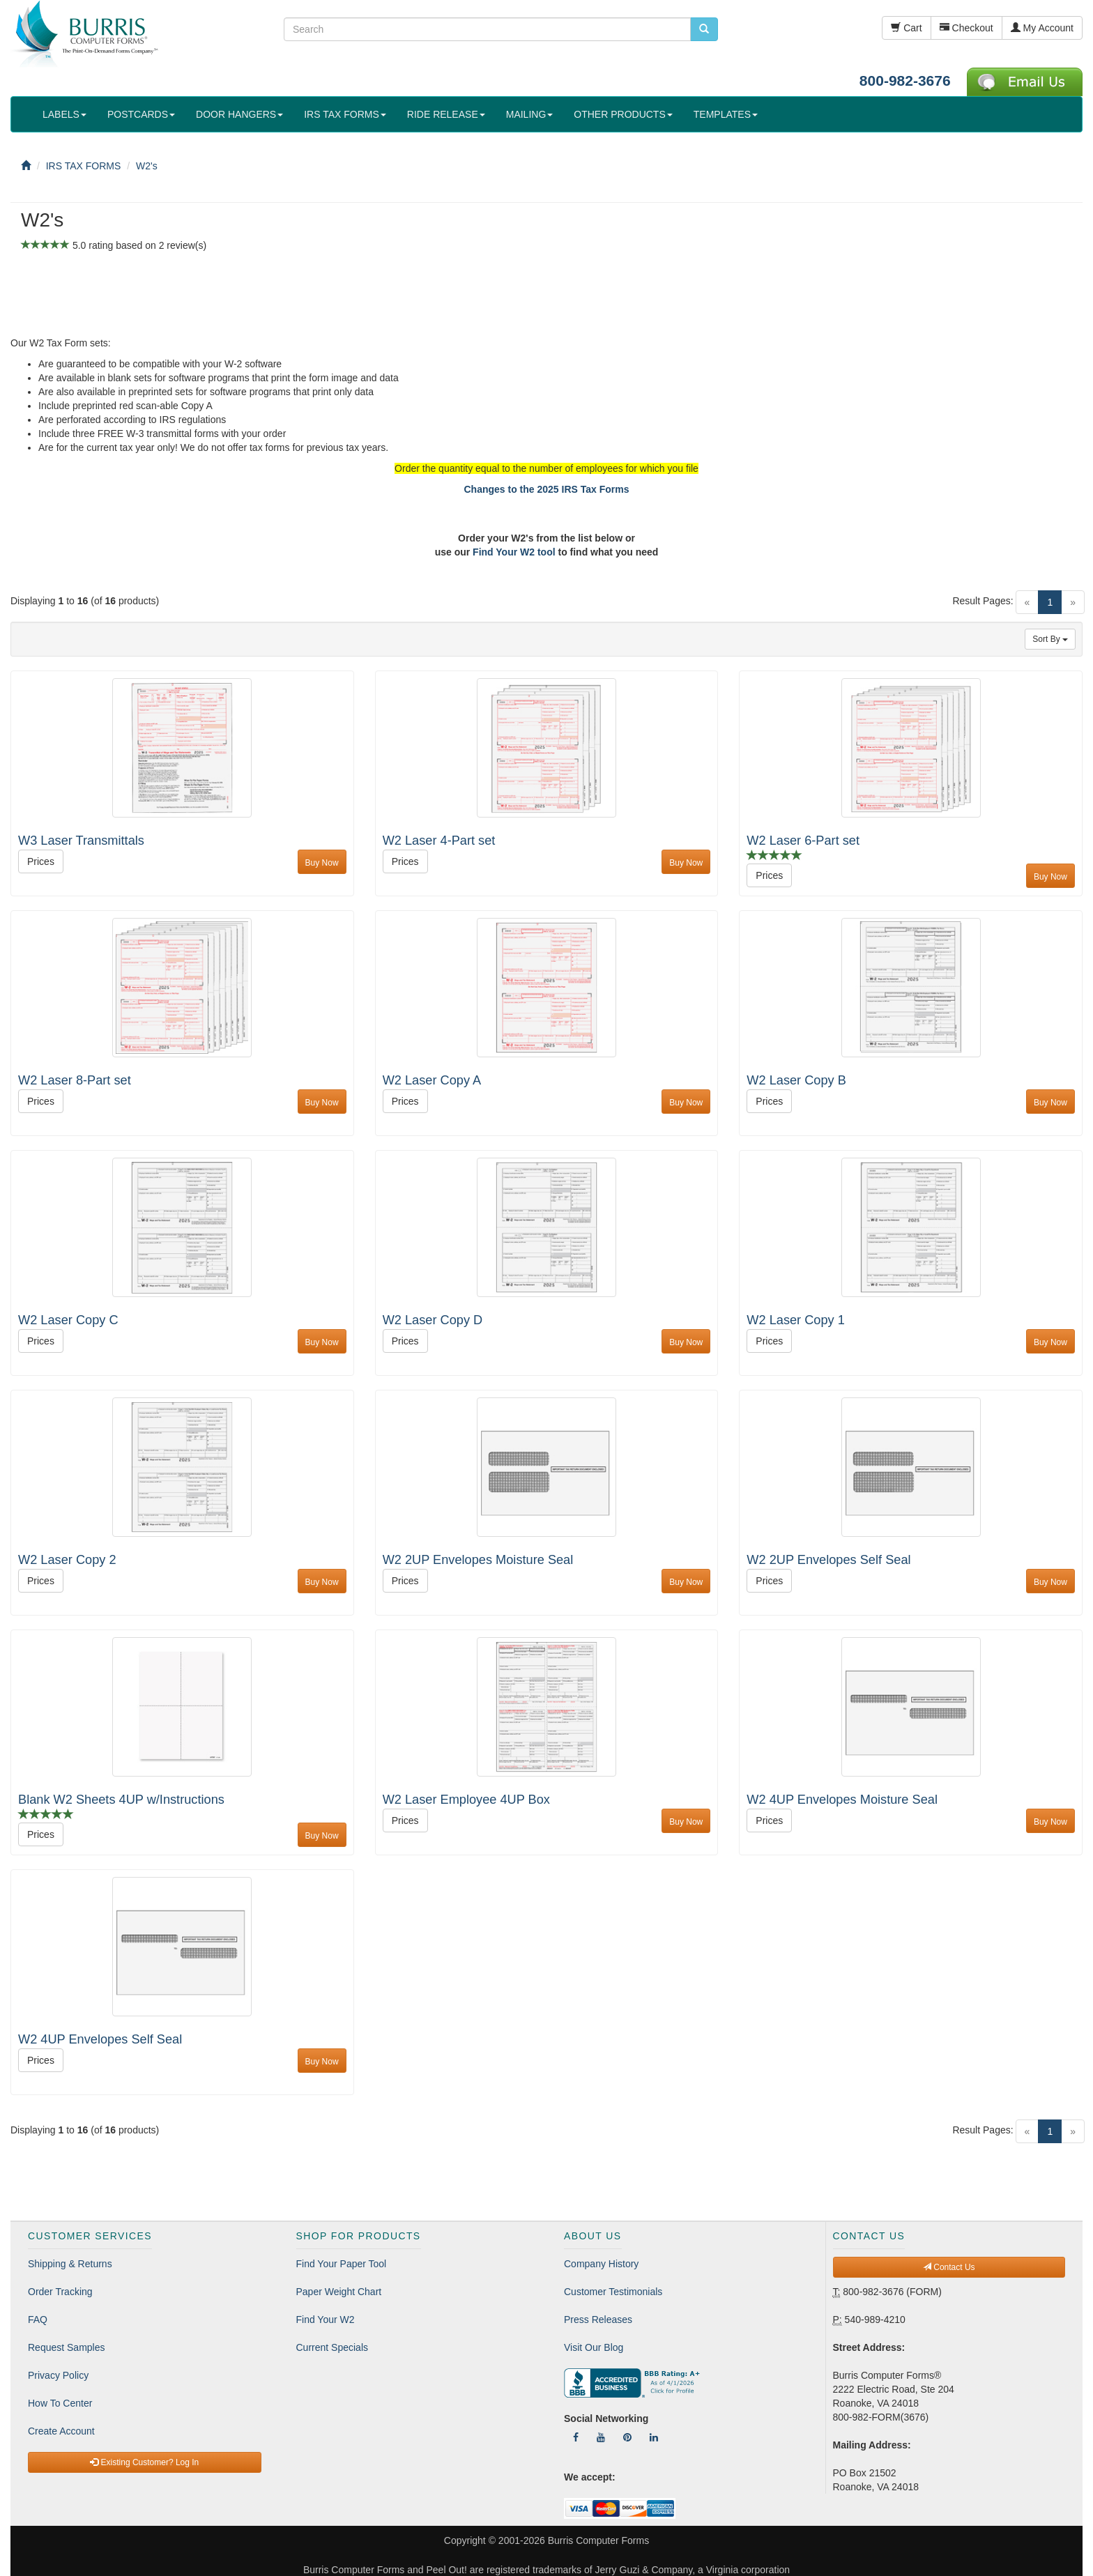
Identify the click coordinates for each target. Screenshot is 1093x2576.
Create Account (61, 2431)
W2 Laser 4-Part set (439, 841)
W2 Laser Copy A (432, 1080)
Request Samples (66, 2347)
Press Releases (598, 2319)
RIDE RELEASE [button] (446, 114)
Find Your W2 (325, 2319)
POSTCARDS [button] (141, 114)
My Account (1042, 27)
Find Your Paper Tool (341, 2263)
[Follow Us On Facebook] (576, 2437)
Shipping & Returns (70, 2263)
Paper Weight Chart (339, 2291)
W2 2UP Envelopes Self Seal (828, 1560)
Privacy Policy (58, 2375)
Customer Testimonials (613, 2291)
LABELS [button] (64, 114)
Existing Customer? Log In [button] (144, 2462)
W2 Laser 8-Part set (74, 1080)
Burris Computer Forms (598, 2540)
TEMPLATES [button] (726, 114)
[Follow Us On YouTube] (601, 2437)
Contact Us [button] (949, 2267)
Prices (40, 861)
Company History (601, 2263)
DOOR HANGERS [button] (239, 114)
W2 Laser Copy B (796, 1080)
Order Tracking (60, 2291)
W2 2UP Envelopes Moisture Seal (478, 1560)
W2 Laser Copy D (433, 1320)
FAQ (37, 2319)
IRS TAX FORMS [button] (345, 114)
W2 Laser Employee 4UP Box (466, 1800)
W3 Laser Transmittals (81, 841)
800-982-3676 (905, 80)
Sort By (1050, 639)
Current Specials (332, 2347)
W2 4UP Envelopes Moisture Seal (842, 1800)
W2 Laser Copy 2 (67, 1560)
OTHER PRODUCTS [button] (623, 114)
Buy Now (322, 863)
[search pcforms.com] (704, 29)
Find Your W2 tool (514, 552)
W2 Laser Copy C (68, 1320)
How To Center (60, 2403)
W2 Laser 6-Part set (803, 841)
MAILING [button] (529, 114)
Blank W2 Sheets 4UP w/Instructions (121, 1800)
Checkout (966, 27)
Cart (906, 27)
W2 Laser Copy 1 (796, 1320)
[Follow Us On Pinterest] (627, 2437)
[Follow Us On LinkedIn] (654, 2437)
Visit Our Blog (593, 2347)
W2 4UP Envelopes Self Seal (100, 2039)
